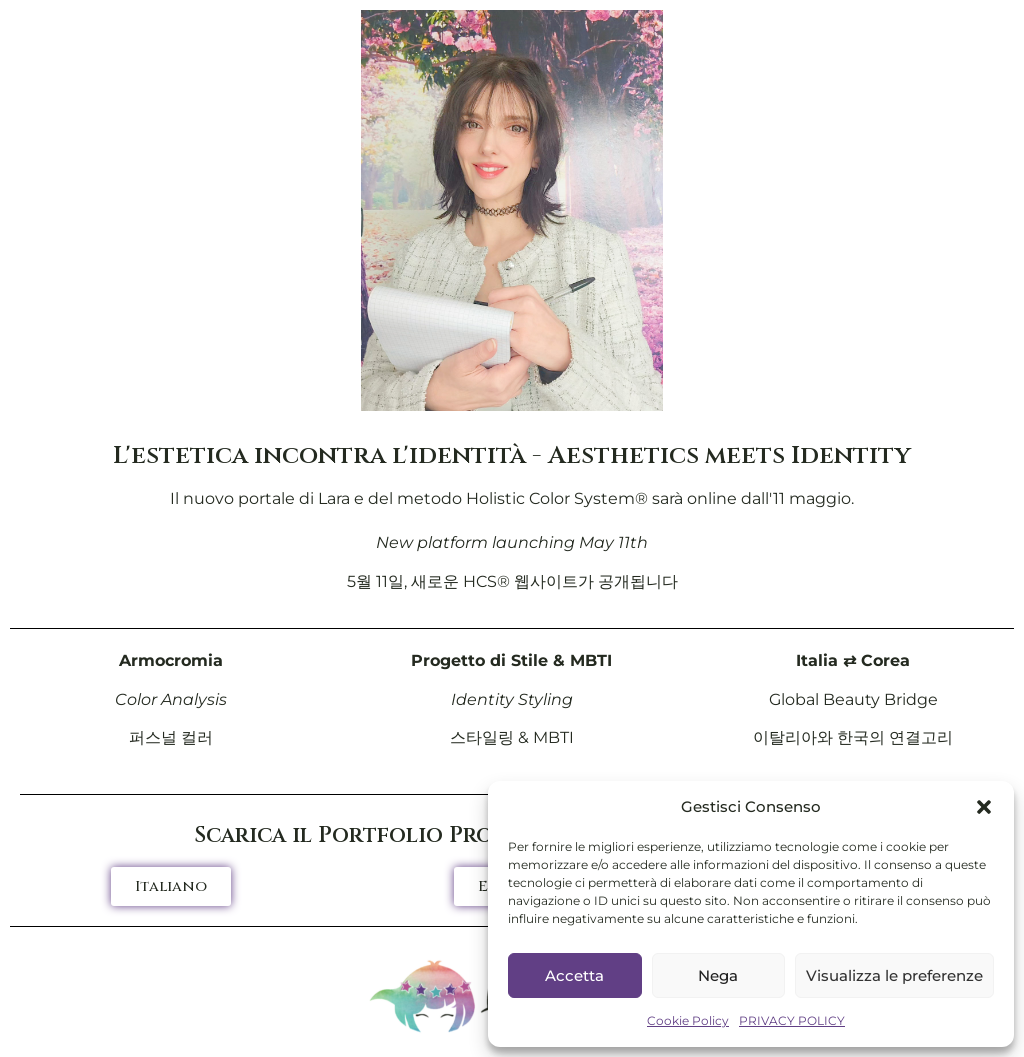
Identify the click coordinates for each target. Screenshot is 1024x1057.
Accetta (574, 975)
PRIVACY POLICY (792, 1020)
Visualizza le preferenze (894, 975)
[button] (984, 807)
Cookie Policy (688, 1020)
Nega (718, 975)
